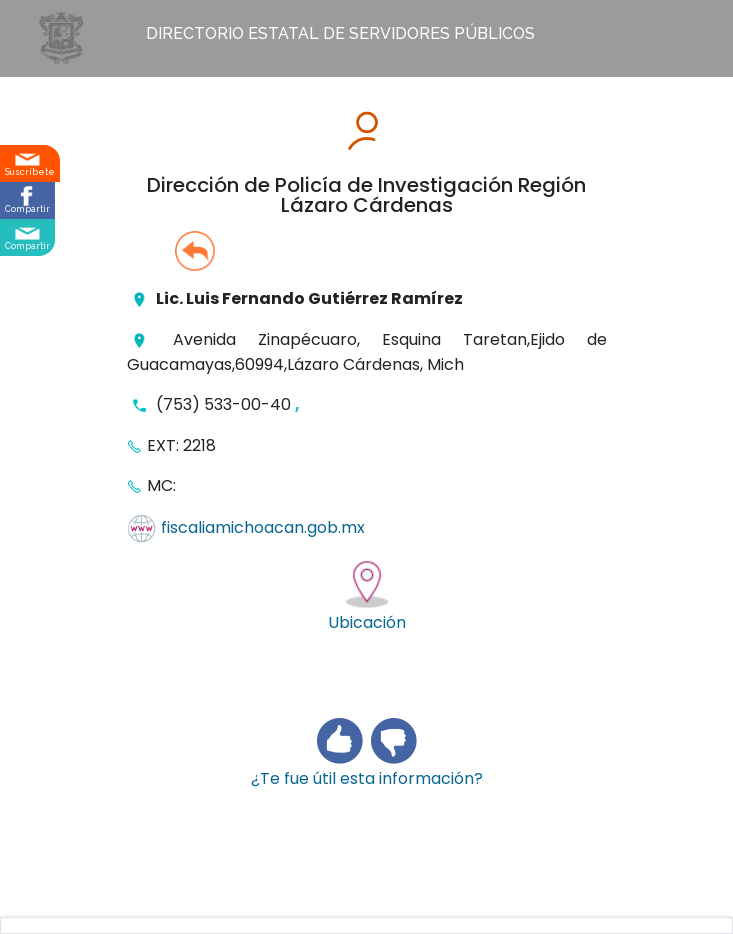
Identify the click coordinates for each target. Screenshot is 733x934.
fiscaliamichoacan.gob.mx (263, 528)
